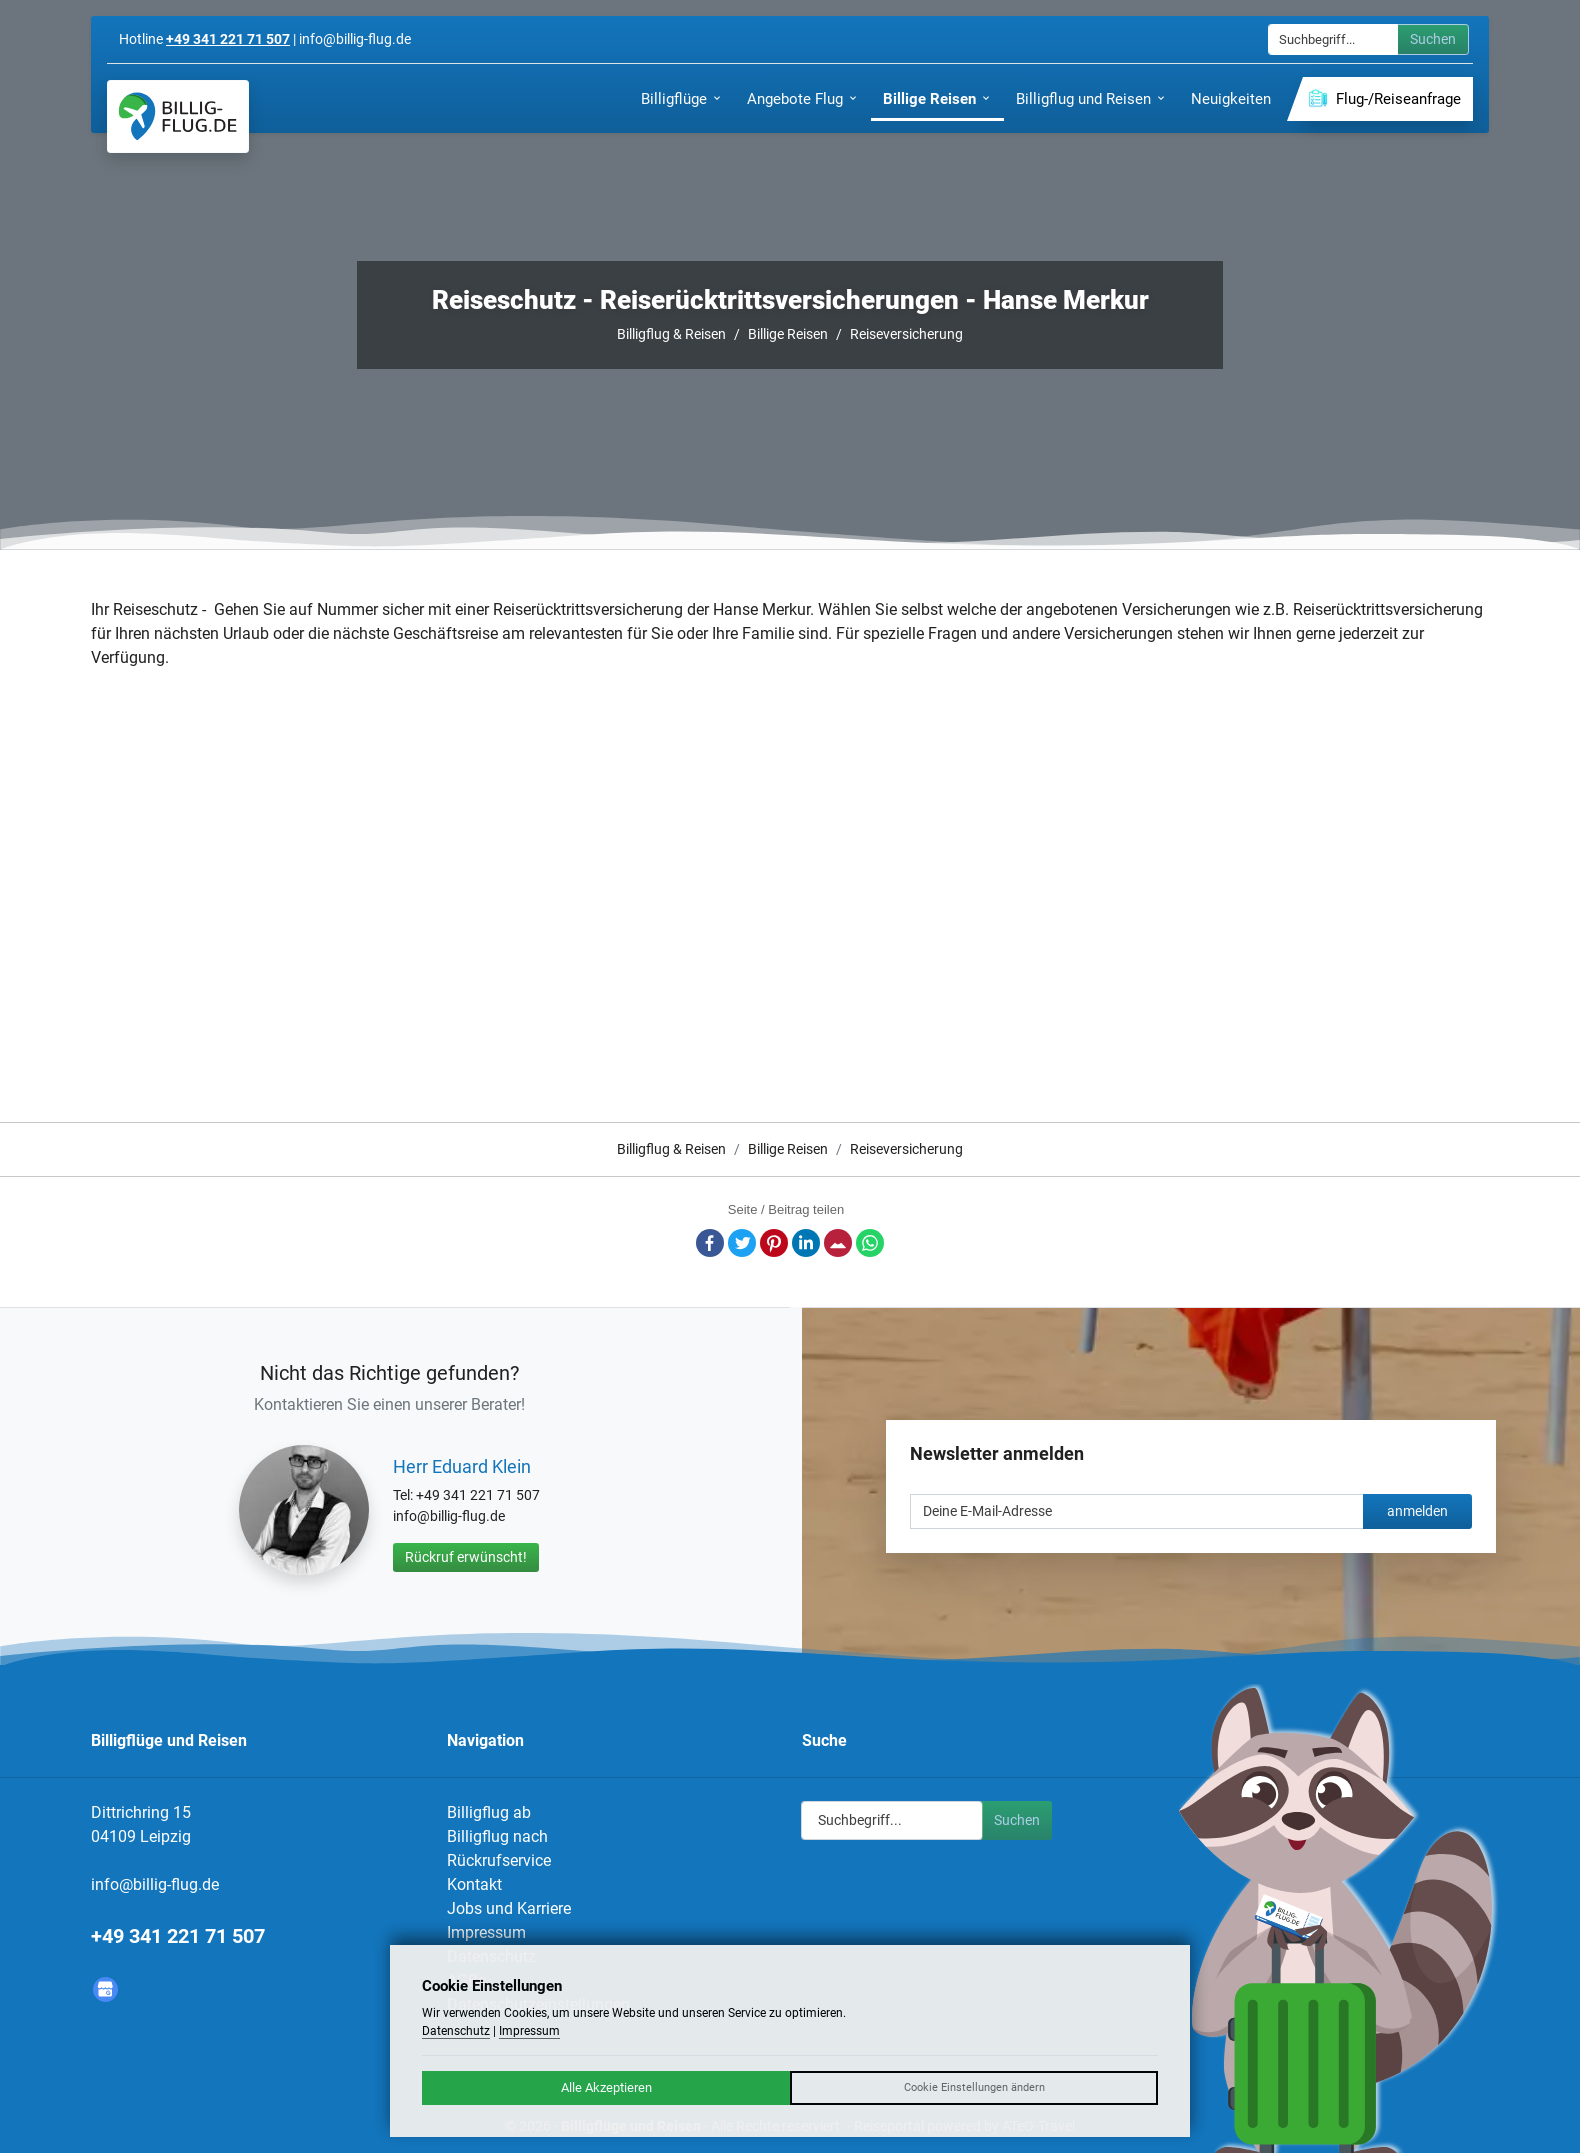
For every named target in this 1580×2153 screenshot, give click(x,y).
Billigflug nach (497, 1836)
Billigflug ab (489, 1812)
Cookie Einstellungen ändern (974, 2087)
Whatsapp (870, 1243)
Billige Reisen (788, 334)
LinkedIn (806, 1243)
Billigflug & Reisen (671, 334)
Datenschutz (456, 2031)
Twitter (742, 1243)
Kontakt (474, 1884)
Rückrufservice (499, 1860)
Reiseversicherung (906, 334)
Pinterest (774, 1243)
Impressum (486, 1932)
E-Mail (838, 1243)
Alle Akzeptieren (606, 2087)
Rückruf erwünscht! (466, 1557)
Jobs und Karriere (509, 1908)
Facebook (710, 1243)
